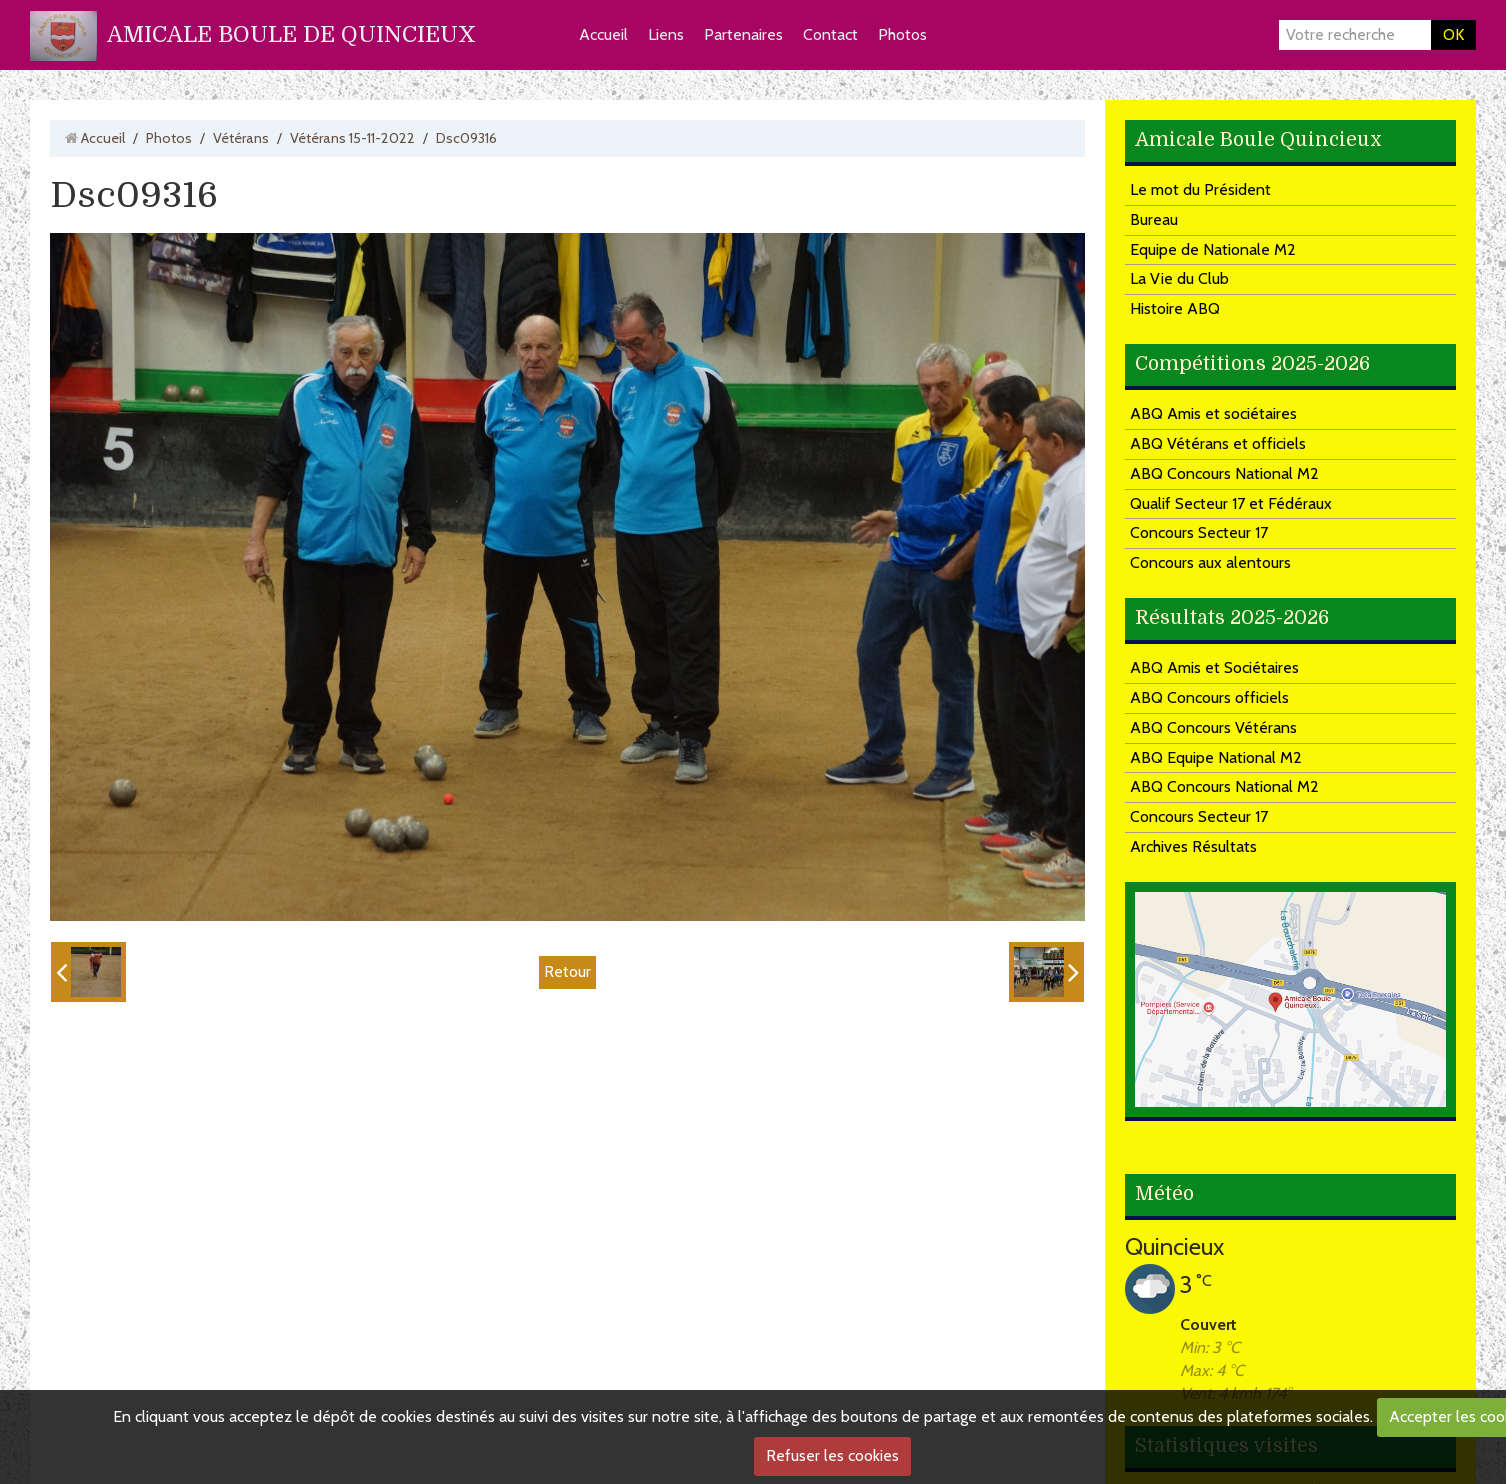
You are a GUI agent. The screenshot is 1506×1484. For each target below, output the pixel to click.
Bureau (1154, 219)
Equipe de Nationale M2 (1213, 249)
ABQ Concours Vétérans (1213, 727)
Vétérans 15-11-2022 (352, 138)
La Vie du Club (1179, 278)
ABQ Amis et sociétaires (1213, 413)
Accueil (603, 34)
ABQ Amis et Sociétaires (1214, 667)
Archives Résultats (1193, 846)
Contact (830, 34)
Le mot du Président (1200, 189)
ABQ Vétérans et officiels (1218, 443)
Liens (666, 34)
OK (1453, 34)
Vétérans (241, 138)
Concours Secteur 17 (1199, 532)
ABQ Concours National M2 (1224, 473)
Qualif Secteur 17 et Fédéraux (1231, 503)
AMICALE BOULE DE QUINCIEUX (291, 34)
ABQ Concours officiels (1209, 697)
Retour (567, 971)
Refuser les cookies (832, 1455)
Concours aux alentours (1210, 562)
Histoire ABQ (1175, 308)
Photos (902, 34)
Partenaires (743, 34)
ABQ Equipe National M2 (1216, 757)
